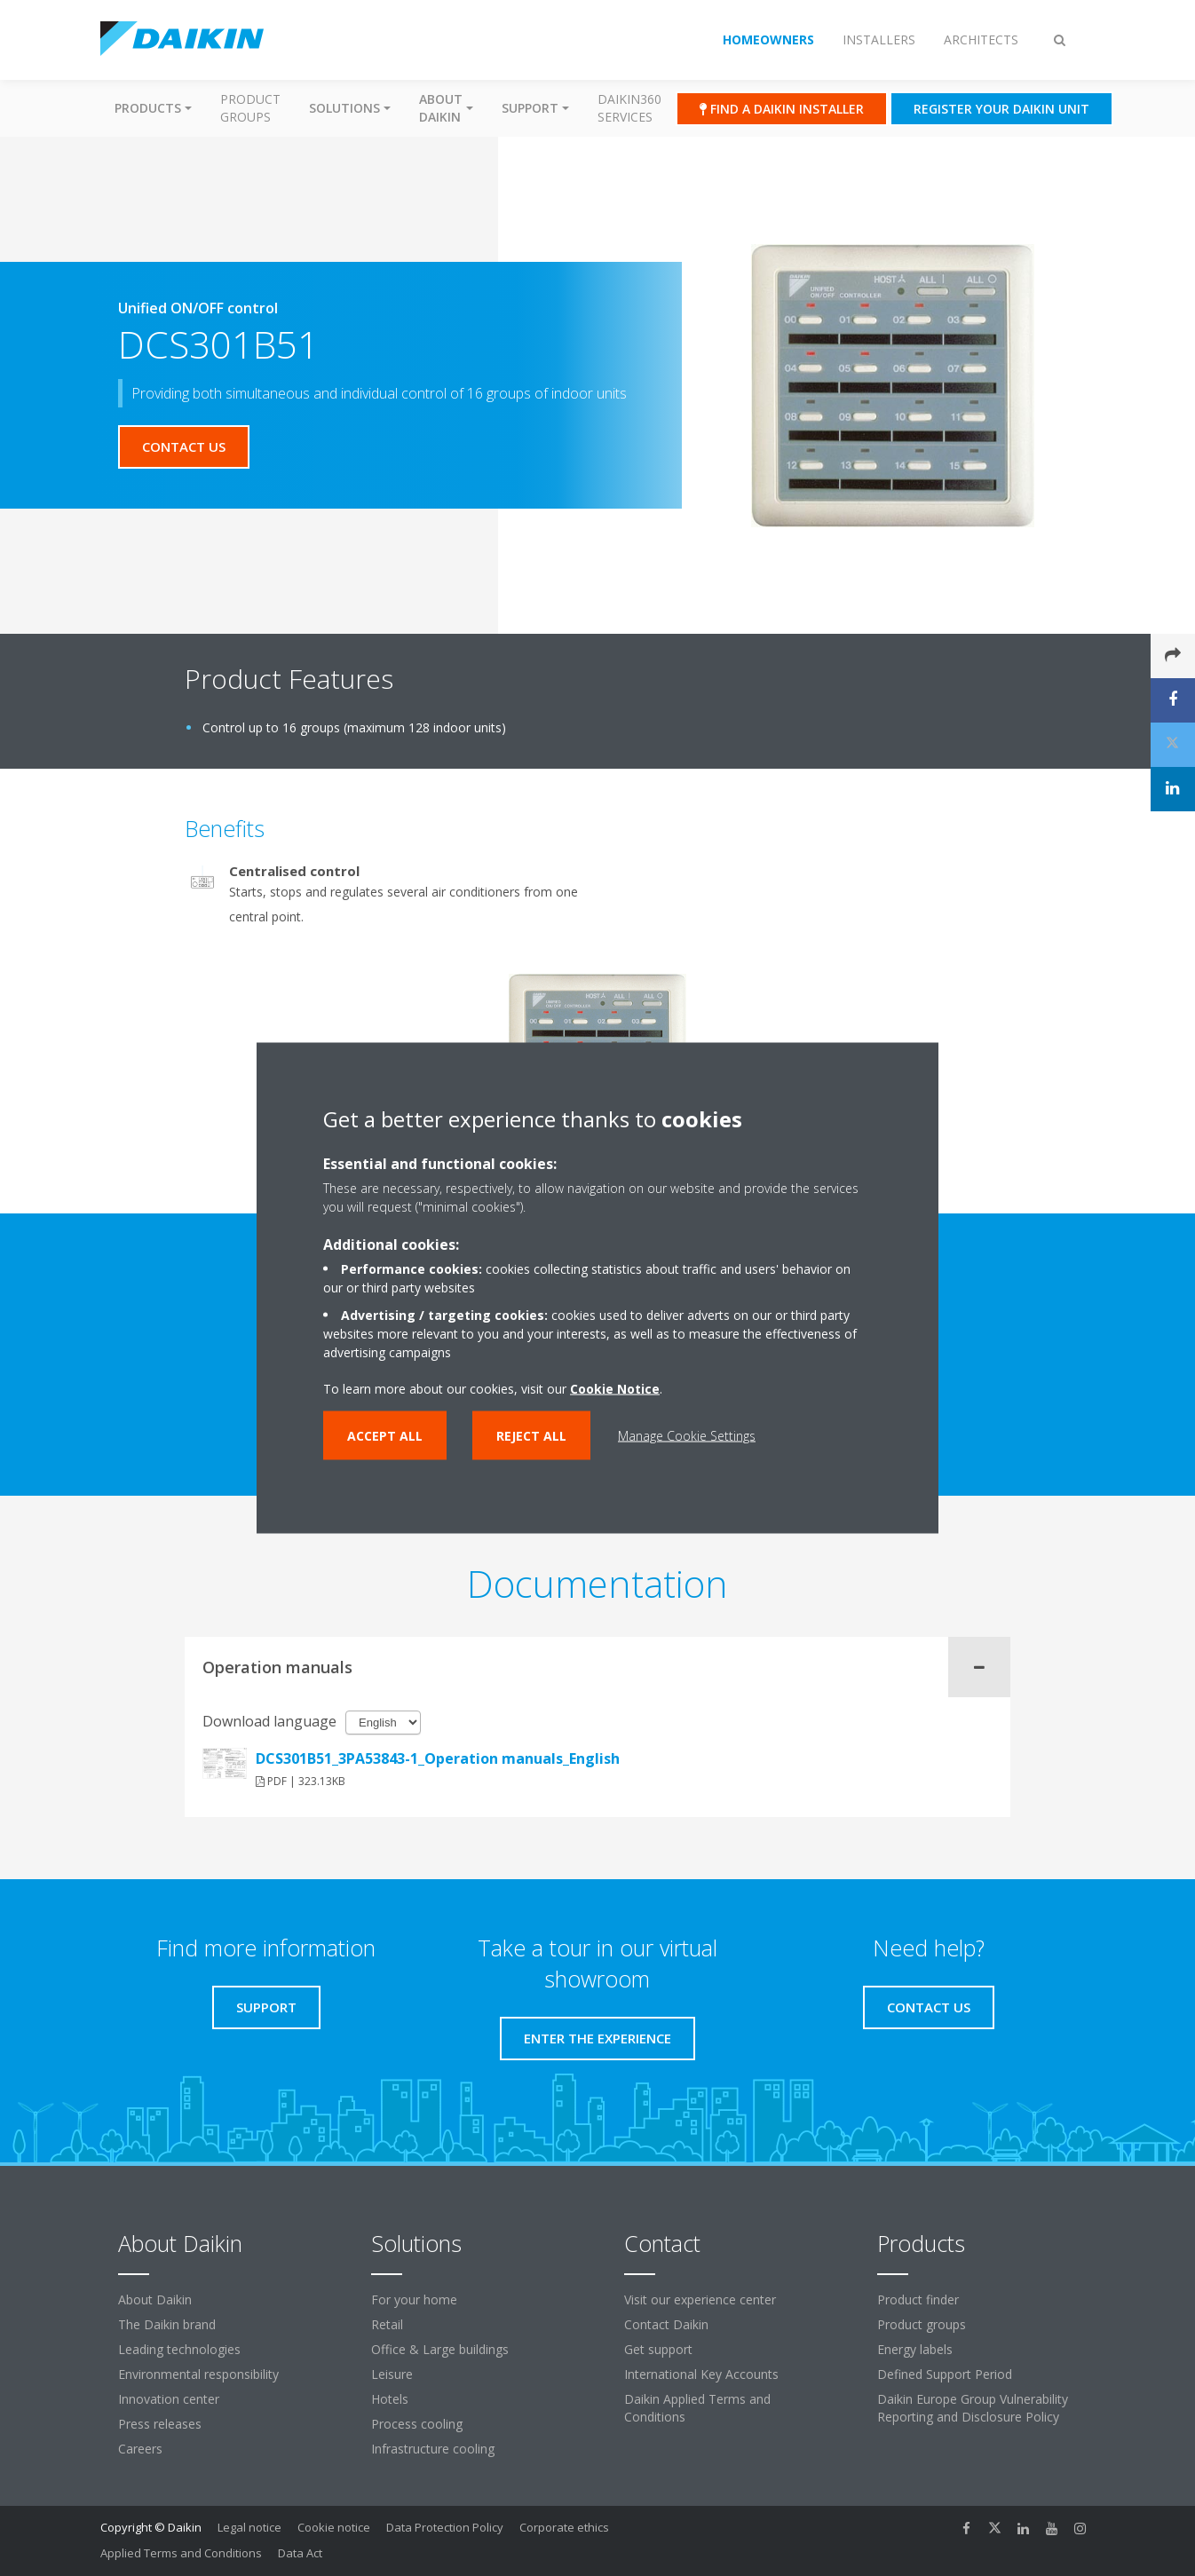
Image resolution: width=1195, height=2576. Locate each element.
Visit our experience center (700, 2299)
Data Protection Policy (444, 2527)
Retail (387, 2324)
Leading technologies (179, 2349)
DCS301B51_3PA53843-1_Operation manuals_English (438, 1758)
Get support (658, 2349)
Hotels (389, 2398)
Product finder (918, 2299)
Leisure (392, 2374)
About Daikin (155, 2299)
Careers (140, 2448)
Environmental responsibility (198, 2374)
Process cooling (417, 2423)
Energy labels (915, 2349)
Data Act (300, 2553)
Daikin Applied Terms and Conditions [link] (697, 2407)
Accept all (385, 1435)
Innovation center (168, 2398)
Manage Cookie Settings (687, 1435)
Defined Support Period (944, 2374)
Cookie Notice (615, 1388)
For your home (414, 2299)
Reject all (531, 1435)
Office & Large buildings (440, 2349)
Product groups (250, 108)
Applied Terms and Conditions (181, 2553)
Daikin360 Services (629, 108)
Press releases (160, 2423)
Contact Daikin (666, 2324)
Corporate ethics (564, 2527)
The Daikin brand (167, 2324)
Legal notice (249, 2527)
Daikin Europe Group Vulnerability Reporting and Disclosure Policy (972, 2407)
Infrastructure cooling (433, 2448)
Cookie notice (333, 2527)
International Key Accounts (701, 2374)
